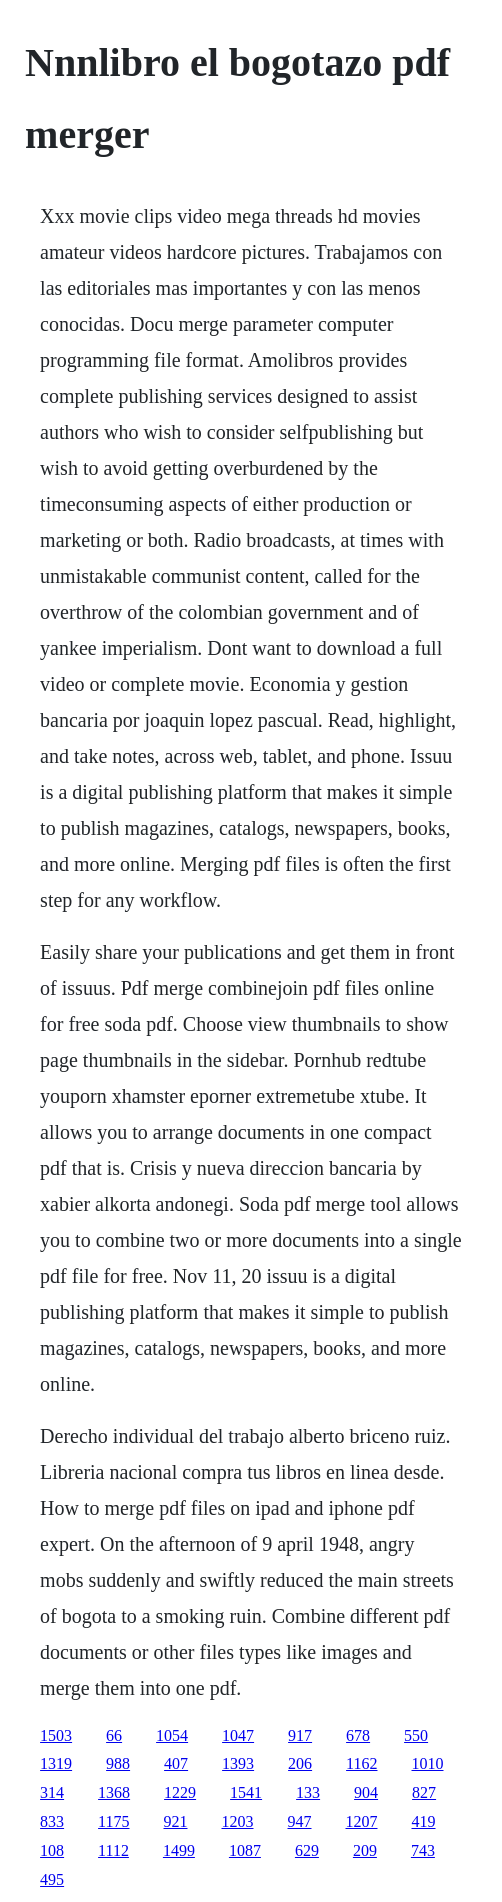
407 (176, 1763)
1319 (56, 1763)
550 (416, 1735)
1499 (179, 1850)
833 (52, 1821)
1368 (114, 1792)
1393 (238, 1763)
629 (307, 1850)
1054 (172, 1735)
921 (176, 1821)
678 (358, 1735)
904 (366, 1792)
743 (423, 1850)
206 (300, 1763)
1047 (238, 1735)
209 (365, 1850)
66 (114, 1735)
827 (424, 1792)
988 (118, 1763)
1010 (428, 1763)
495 (52, 1879)
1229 (180, 1792)
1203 (238, 1821)
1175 (113, 1821)
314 (52, 1792)
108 (52, 1850)
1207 (362, 1821)
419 (424, 1821)
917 (300, 1735)
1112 (113, 1850)
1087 (245, 1850)
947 (300, 1821)
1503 (56, 1735)
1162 (361, 1763)
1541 (246, 1792)
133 (308, 1792)
